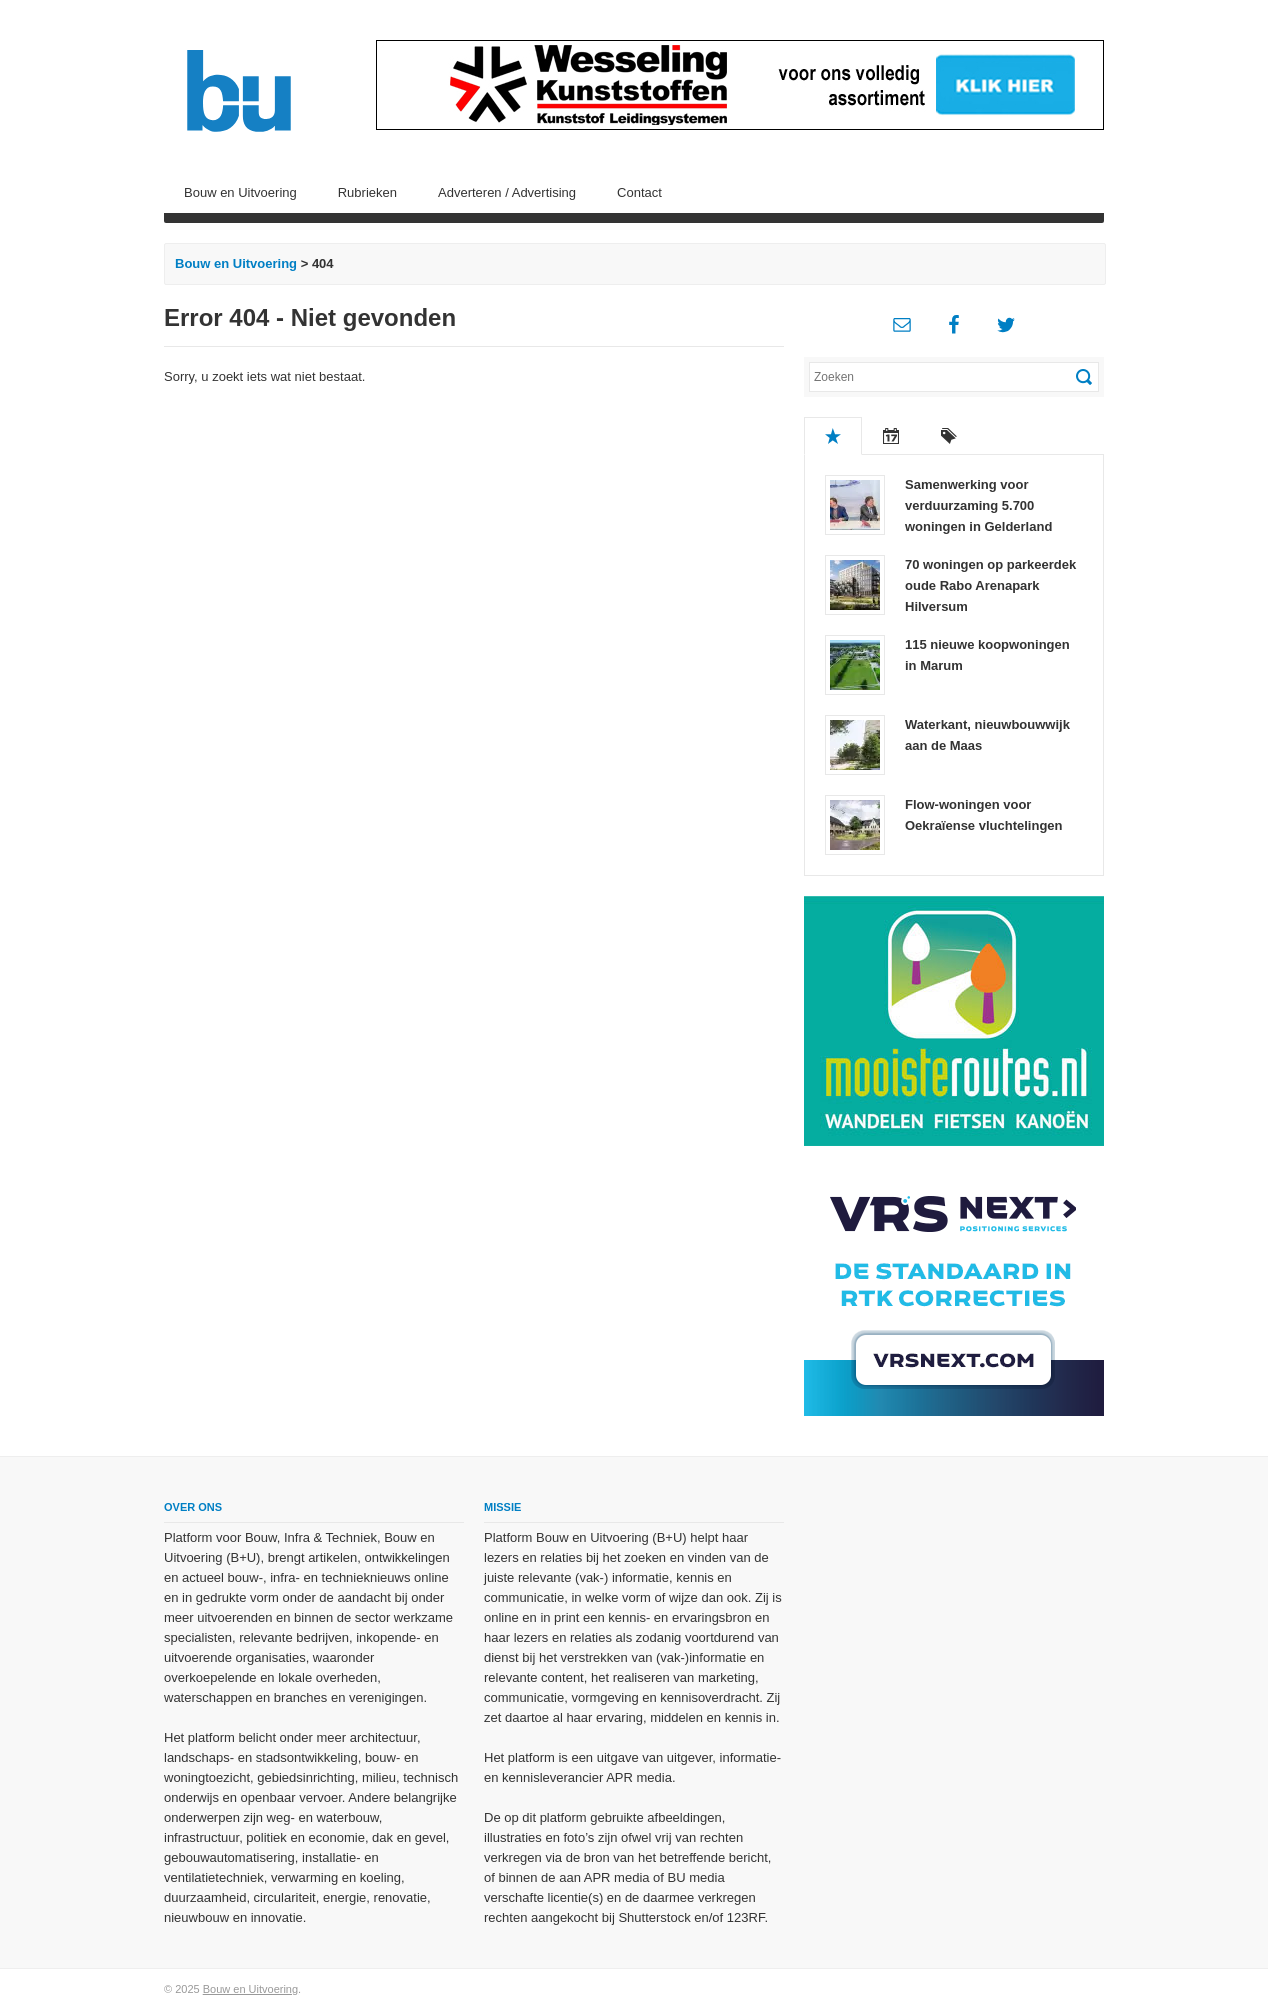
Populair (833, 436)
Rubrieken (367, 192)
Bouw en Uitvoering (240, 192)
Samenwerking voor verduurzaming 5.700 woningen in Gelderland (978, 505)
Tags (949, 436)
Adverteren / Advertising (507, 192)
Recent (891, 436)
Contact (639, 192)
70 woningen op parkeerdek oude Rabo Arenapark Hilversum (990, 585)
